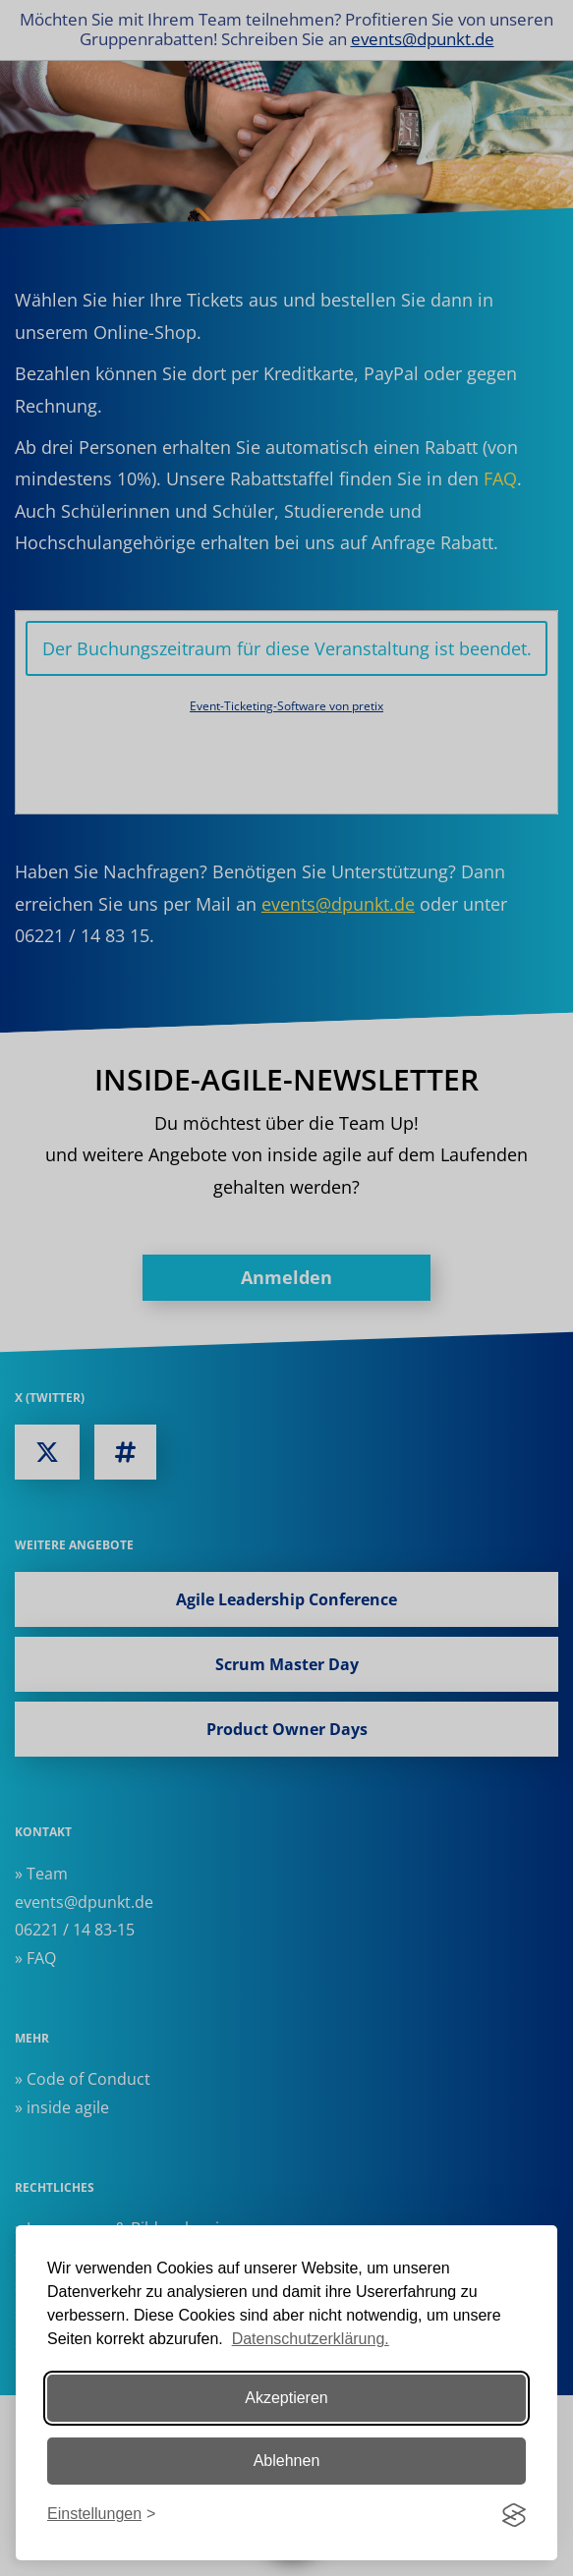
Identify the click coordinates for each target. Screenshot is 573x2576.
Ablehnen (287, 2460)
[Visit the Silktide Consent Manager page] (514, 2515)
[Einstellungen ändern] (101, 2514)
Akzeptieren (286, 2397)
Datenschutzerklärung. (310, 2338)
